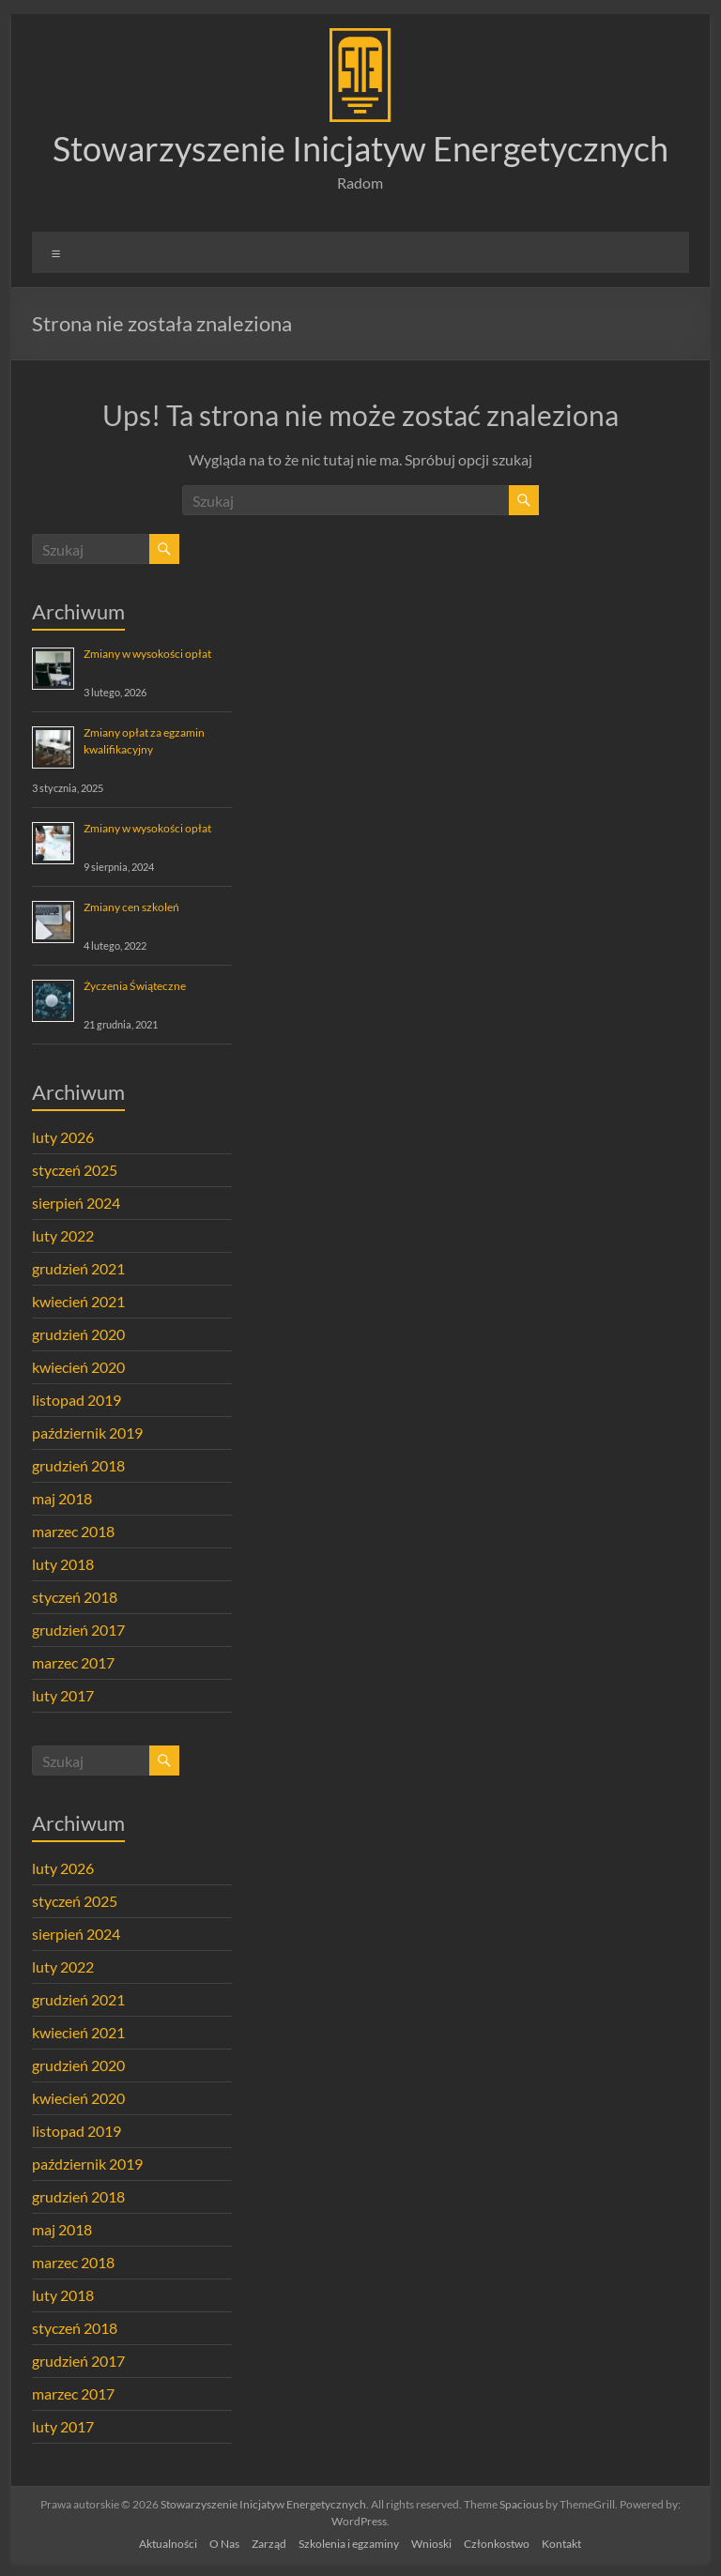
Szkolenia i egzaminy (349, 2544)
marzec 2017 (73, 1662)
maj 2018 (62, 1498)
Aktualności (168, 2544)
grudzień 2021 (78, 1268)
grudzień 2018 (78, 1465)
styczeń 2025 (74, 1170)
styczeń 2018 (74, 1597)
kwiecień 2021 (78, 1301)
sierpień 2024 (76, 1203)
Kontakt (561, 2544)
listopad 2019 (76, 1400)
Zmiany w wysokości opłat (147, 654)
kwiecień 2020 (78, 1367)
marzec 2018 (73, 1531)
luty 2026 (63, 1137)
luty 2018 (63, 1564)
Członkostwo (496, 2544)
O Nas (224, 2544)
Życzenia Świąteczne (135, 986)
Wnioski (431, 2544)
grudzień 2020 (78, 1334)
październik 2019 (87, 1432)
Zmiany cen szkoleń (131, 907)
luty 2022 (63, 1235)
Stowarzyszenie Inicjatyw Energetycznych (360, 148)
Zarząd (269, 2544)
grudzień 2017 (78, 1630)
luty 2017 (63, 1695)
